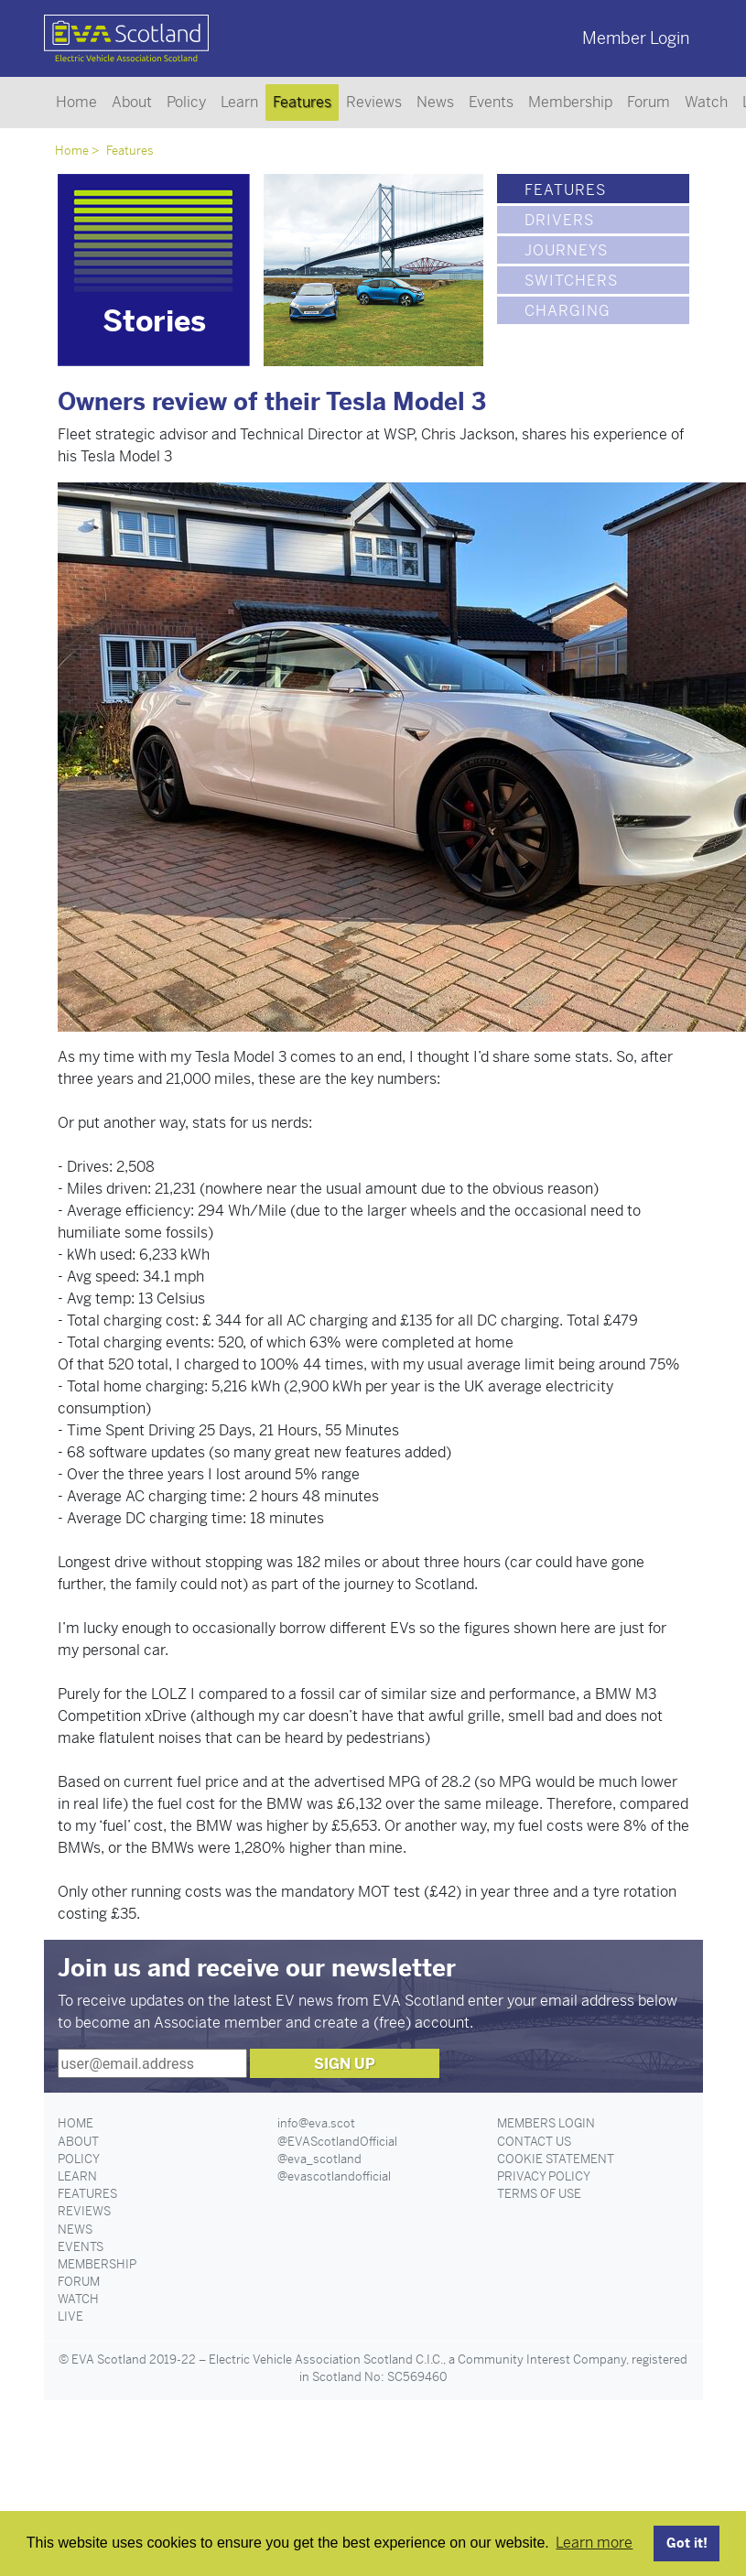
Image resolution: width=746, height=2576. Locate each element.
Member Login (635, 38)
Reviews (374, 102)
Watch (706, 102)
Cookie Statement (555, 2159)
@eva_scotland (319, 2159)
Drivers (559, 220)
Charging (567, 310)
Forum (648, 102)
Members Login (546, 2123)
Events (491, 102)
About (132, 102)
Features (302, 102)
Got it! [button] (687, 2543)
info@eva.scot (316, 2123)
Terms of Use (539, 2194)
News (435, 102)
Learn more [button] (594, 2542)
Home (76, 102)
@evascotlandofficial (334, 2176)
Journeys (566, 250)
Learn (239, 102)
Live (70, 2316)
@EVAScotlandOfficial (337, 2141)
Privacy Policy (543, 2176)
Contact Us (534, 2141)
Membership (570, 102)
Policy (186, 102)
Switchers (571, 280)
